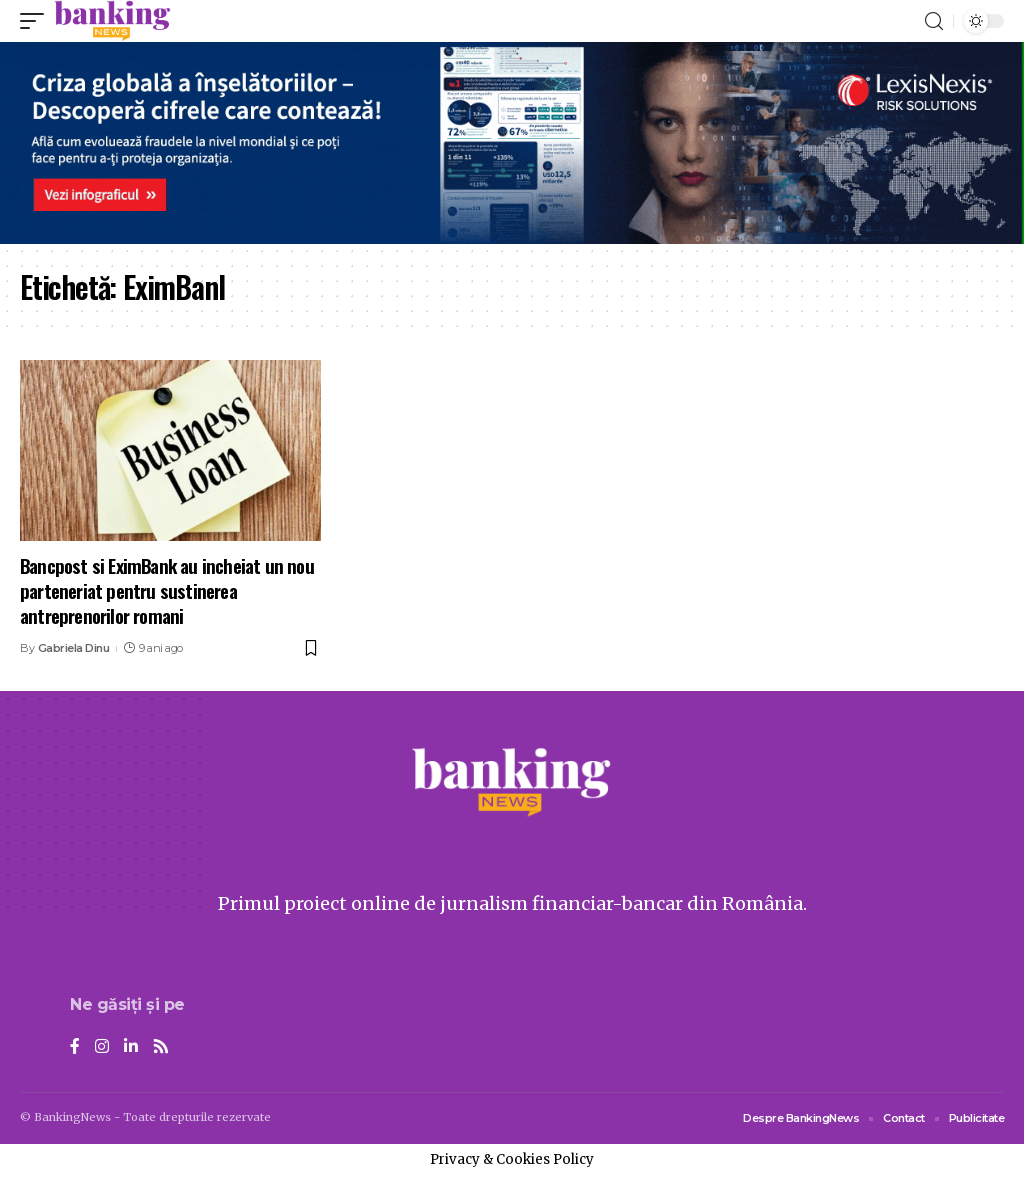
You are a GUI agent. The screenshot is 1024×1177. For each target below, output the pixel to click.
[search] (934, 21)
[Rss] (161, 1047)
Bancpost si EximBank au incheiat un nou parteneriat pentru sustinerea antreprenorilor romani (167, 589)
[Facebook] (75, 1047)
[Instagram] (102, 1047)
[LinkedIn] (131, 1047)
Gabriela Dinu (74, 648)
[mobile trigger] (37, 21)
